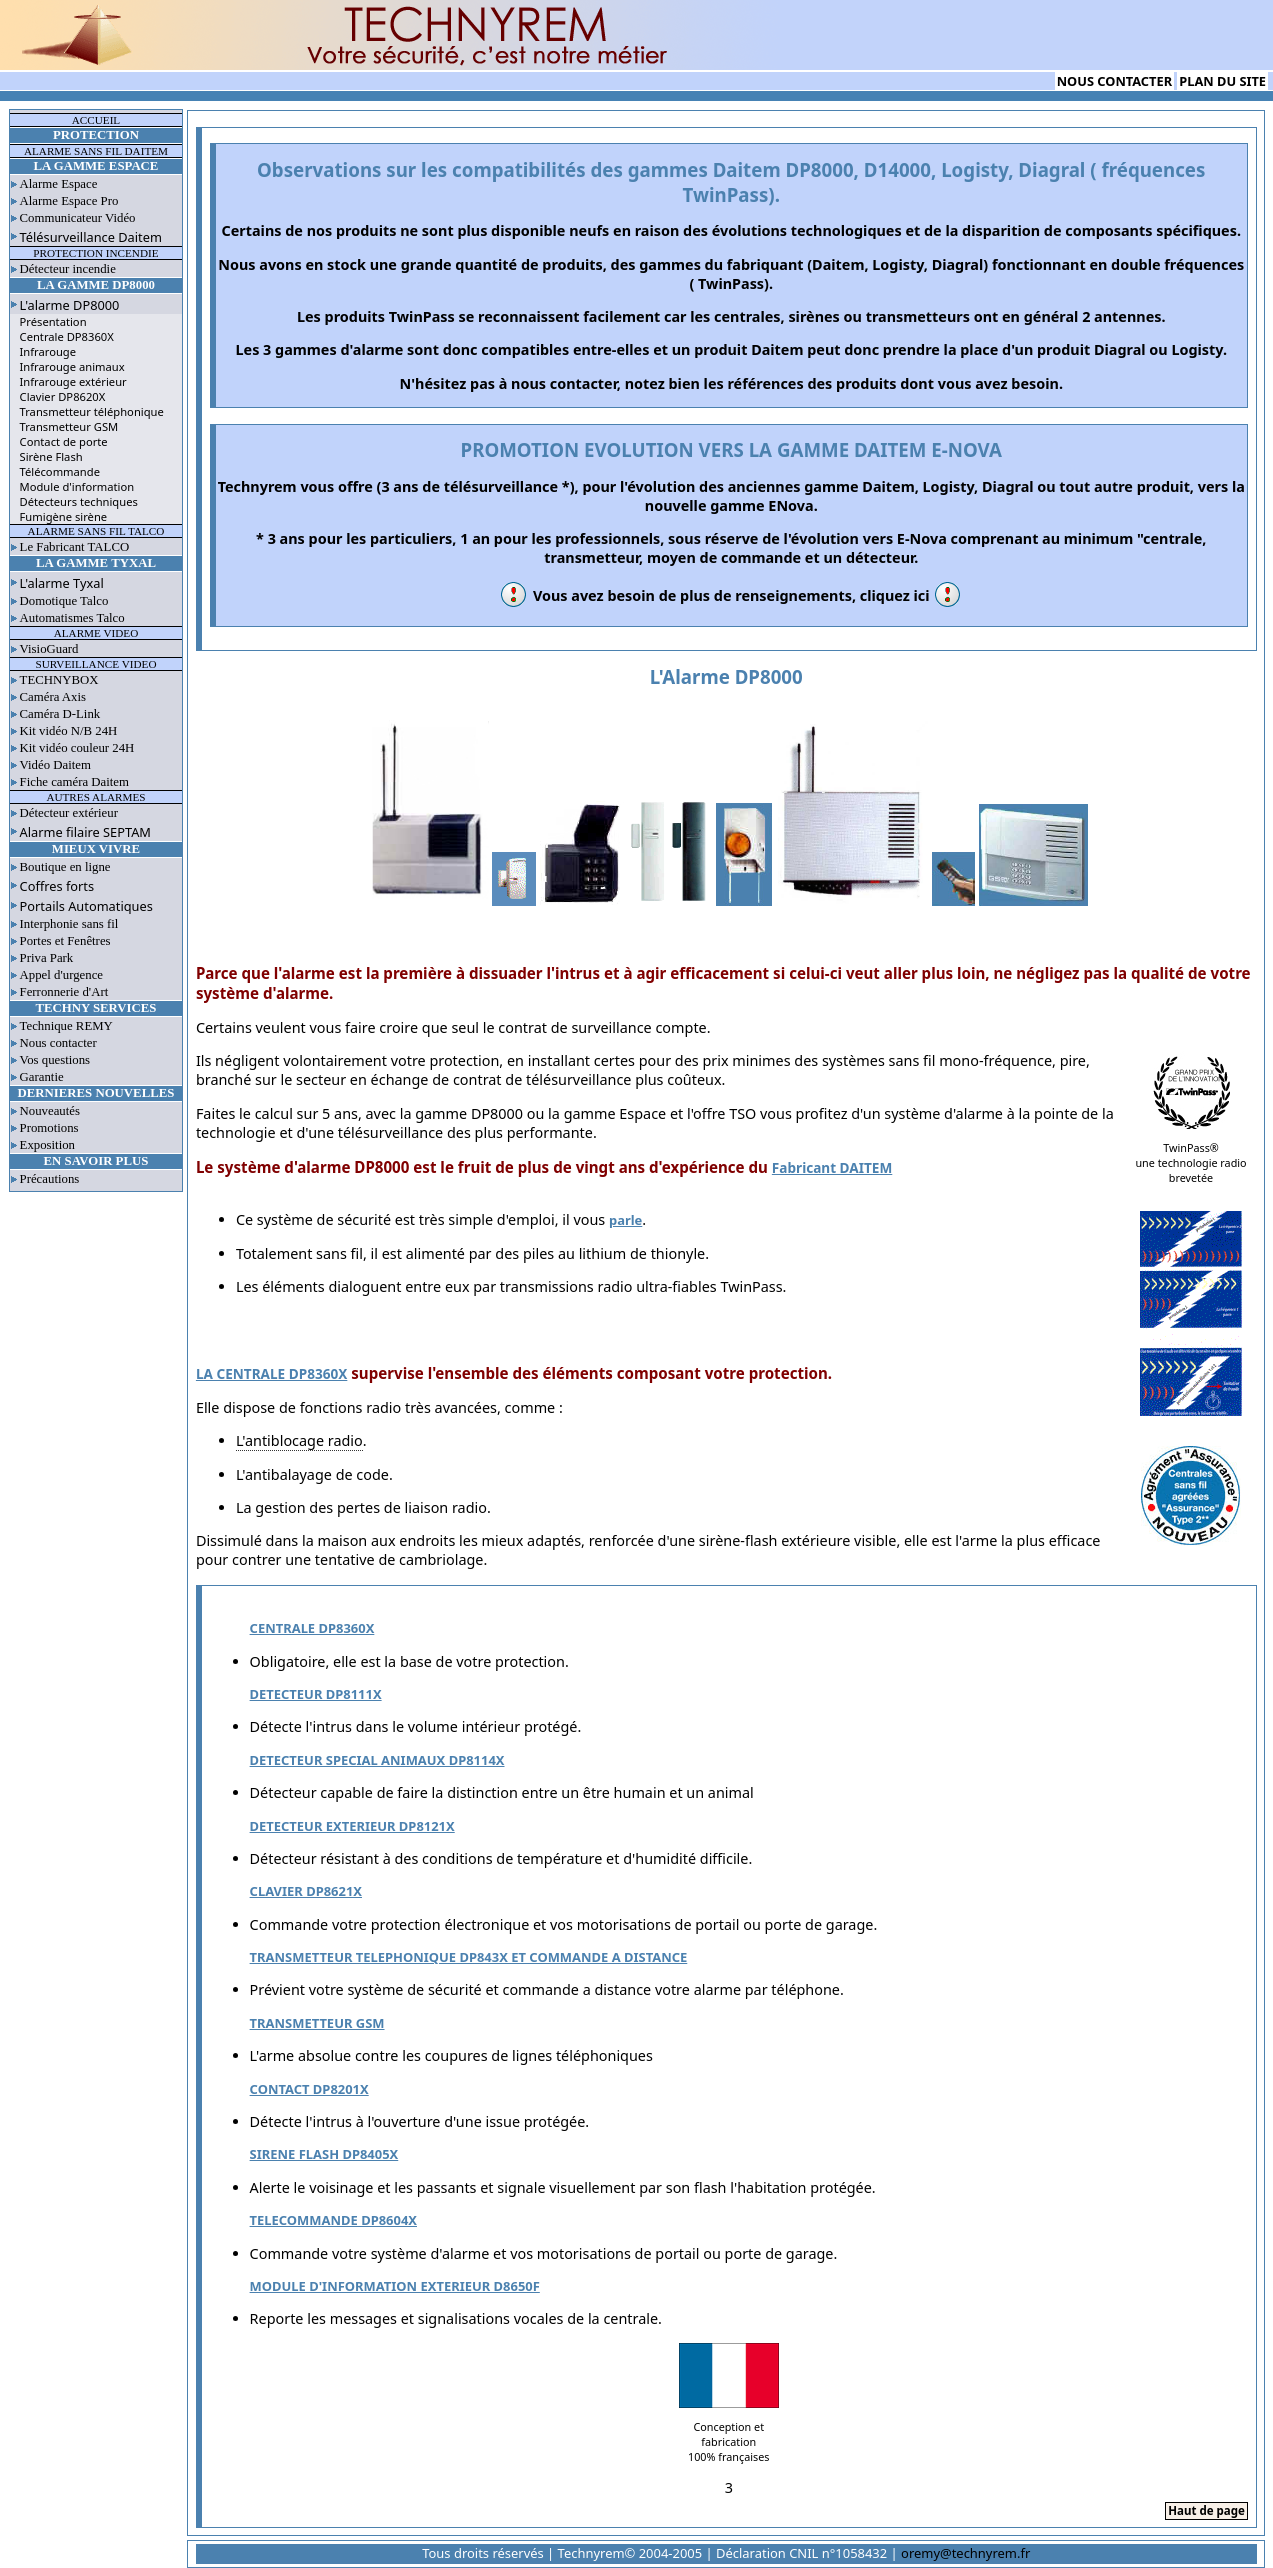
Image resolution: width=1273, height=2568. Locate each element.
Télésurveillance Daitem (91, 237)
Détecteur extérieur (69, 813)
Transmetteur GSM (69, 426)
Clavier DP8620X (63, 396)
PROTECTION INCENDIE (95, 253)
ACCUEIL (96, 120)
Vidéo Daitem (55, 765)
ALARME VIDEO (96, 633)
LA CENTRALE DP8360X (271, 1373)
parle (625, 1220)
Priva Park (47, 958)
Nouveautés (50, 1111)
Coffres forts (57, 886)
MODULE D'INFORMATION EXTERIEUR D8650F (395, 2286)
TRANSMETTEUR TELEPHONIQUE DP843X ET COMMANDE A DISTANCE (469, 1957)
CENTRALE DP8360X (312, 1628)
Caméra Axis (53, 697)
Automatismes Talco (72, 618)
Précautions (50, 1179)
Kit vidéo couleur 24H (77, 748)
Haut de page (1206, 2510)
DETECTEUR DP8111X (316, 1694)
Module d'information (77, 486)
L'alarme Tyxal (62, 583)
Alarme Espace (59, 184)
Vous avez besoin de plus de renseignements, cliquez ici (731, 595)
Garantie (42, 1077)
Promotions (49, 1128)
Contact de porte (64, 441)
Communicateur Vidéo (78, 218)
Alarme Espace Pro (69, 201)
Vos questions (55, 1060)
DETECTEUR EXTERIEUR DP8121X (352, 1826)
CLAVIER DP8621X (306, 1891)
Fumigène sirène (64, 516)
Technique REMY (66, 1026)
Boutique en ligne (65, 867)
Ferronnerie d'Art (64, 992)
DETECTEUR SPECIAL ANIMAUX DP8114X (377, 1760)
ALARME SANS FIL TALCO (96, 531)
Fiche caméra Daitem (74, 782)
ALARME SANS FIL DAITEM (96, 151)
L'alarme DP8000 (70, 305)
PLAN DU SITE (1222, 81)
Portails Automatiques (86, 906)
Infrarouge (48, 351)
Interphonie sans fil (69, 924)
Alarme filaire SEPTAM (85, 832)
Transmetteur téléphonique (92, 411)
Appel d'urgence (61, 975)
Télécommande (60, 471)
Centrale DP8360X (67, 336)
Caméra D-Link (60, 714)
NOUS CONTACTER (1114, 81)
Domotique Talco (64, 601)
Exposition (47, 1145)
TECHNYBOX (59, 680)
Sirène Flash (51, 456)
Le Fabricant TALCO (75, 547)
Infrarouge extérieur (73, 381)
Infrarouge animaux (72, 366)
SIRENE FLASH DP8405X (324, 2154)
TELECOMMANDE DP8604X (333, 2220)
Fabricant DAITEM (832, 1167)
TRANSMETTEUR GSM (317, 2023)
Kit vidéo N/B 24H (69, 731)
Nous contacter (58, 1043)
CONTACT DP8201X (309, 2089)
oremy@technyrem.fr (965, 2553)
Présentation (53, 321)
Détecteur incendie (68, 269)
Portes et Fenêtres (65, 941)
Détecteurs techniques (79, 501)
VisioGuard (49, 649)
